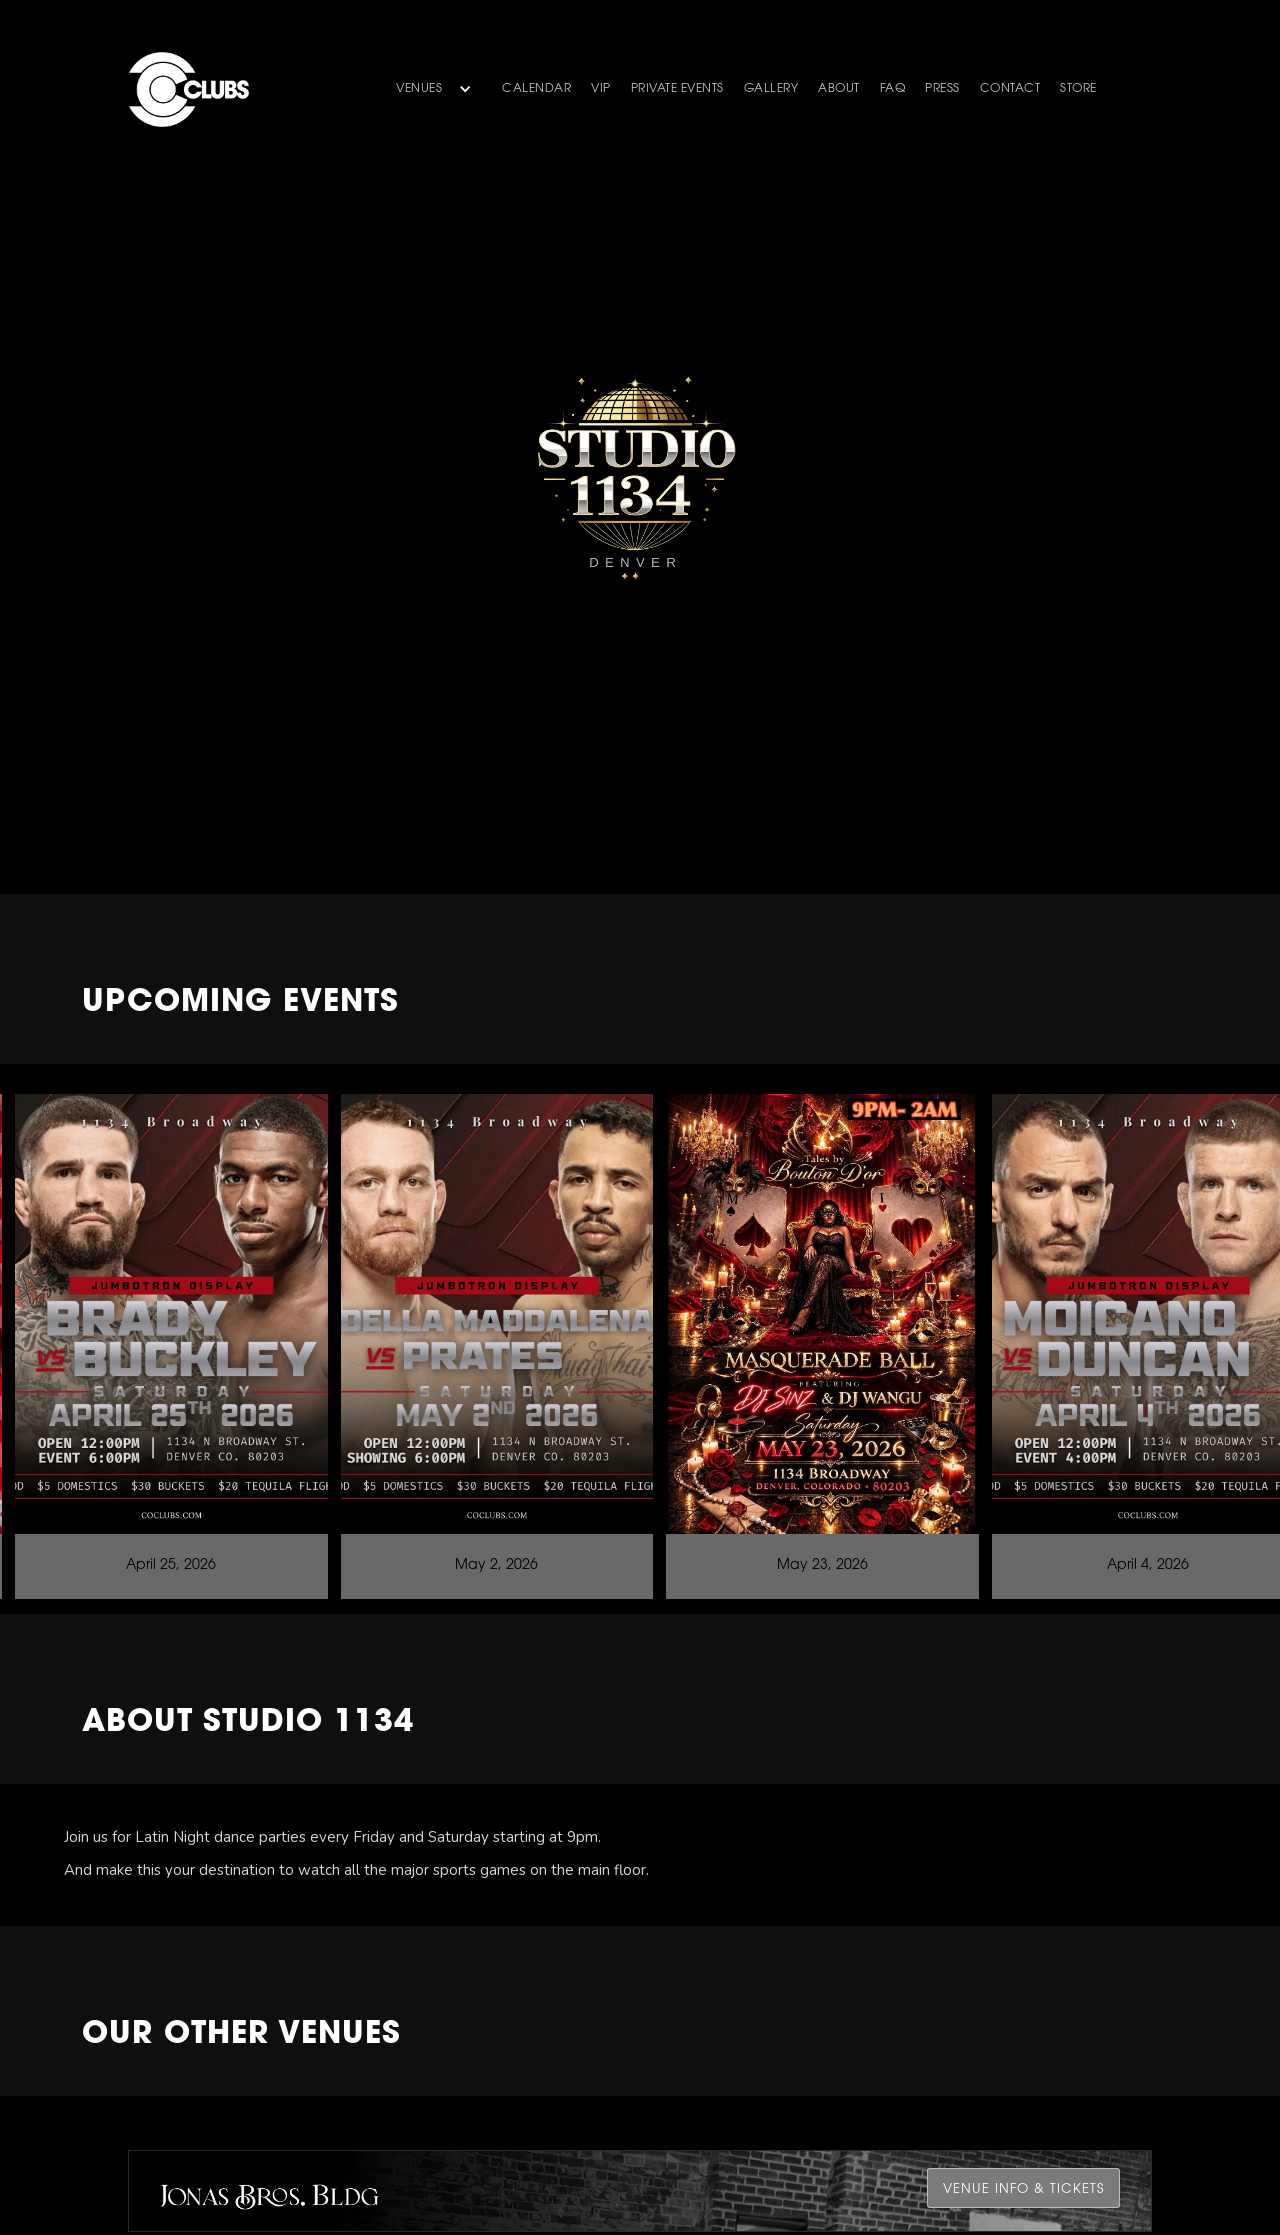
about (839, 89)
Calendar (536, 89)
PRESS (942, 89)
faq (893, 89)
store (1078, 89)
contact (1010, 89)
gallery (771, 89)
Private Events (677, 89)
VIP (601, 89)
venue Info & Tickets (1023, 2189)
